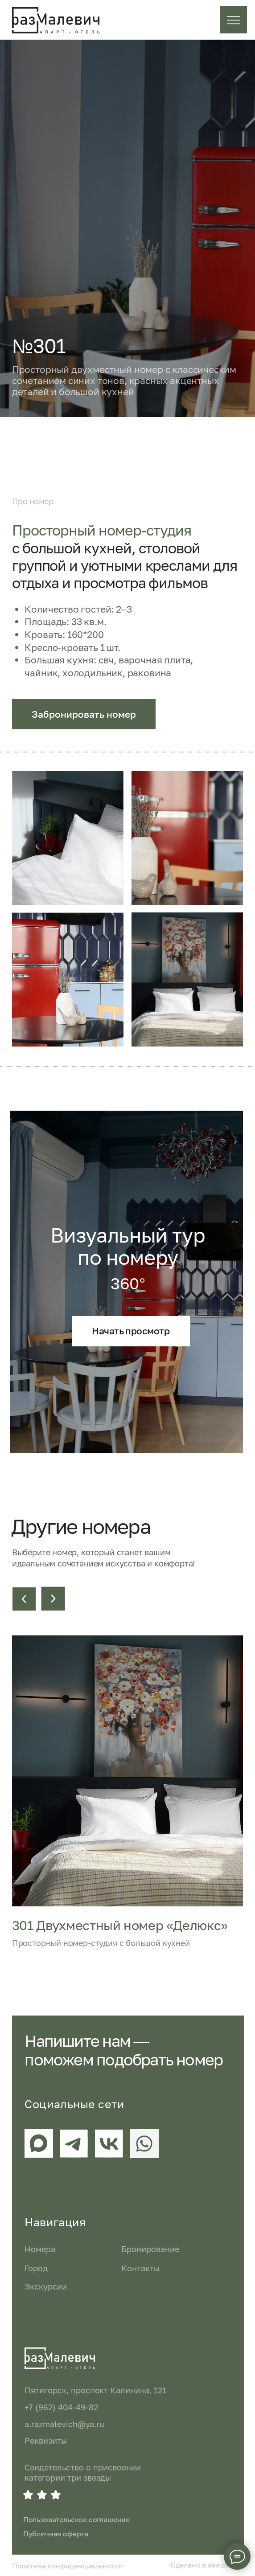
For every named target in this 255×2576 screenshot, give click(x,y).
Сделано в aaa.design (207, 2564)
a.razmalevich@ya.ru (64, 2424)
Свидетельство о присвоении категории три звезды (83, 2472)
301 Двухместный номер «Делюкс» (120, 1925)
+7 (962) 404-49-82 (61, 2407)
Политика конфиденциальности (67, 2565)
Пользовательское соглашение (76, 2519)
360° (128, 1283)
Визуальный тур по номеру (127, 1246)
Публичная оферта (55, 2533)
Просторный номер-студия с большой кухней (101, 1943)
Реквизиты (46, 2440)
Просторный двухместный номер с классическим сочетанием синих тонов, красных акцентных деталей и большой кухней (124, 380)
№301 (39, 346)
